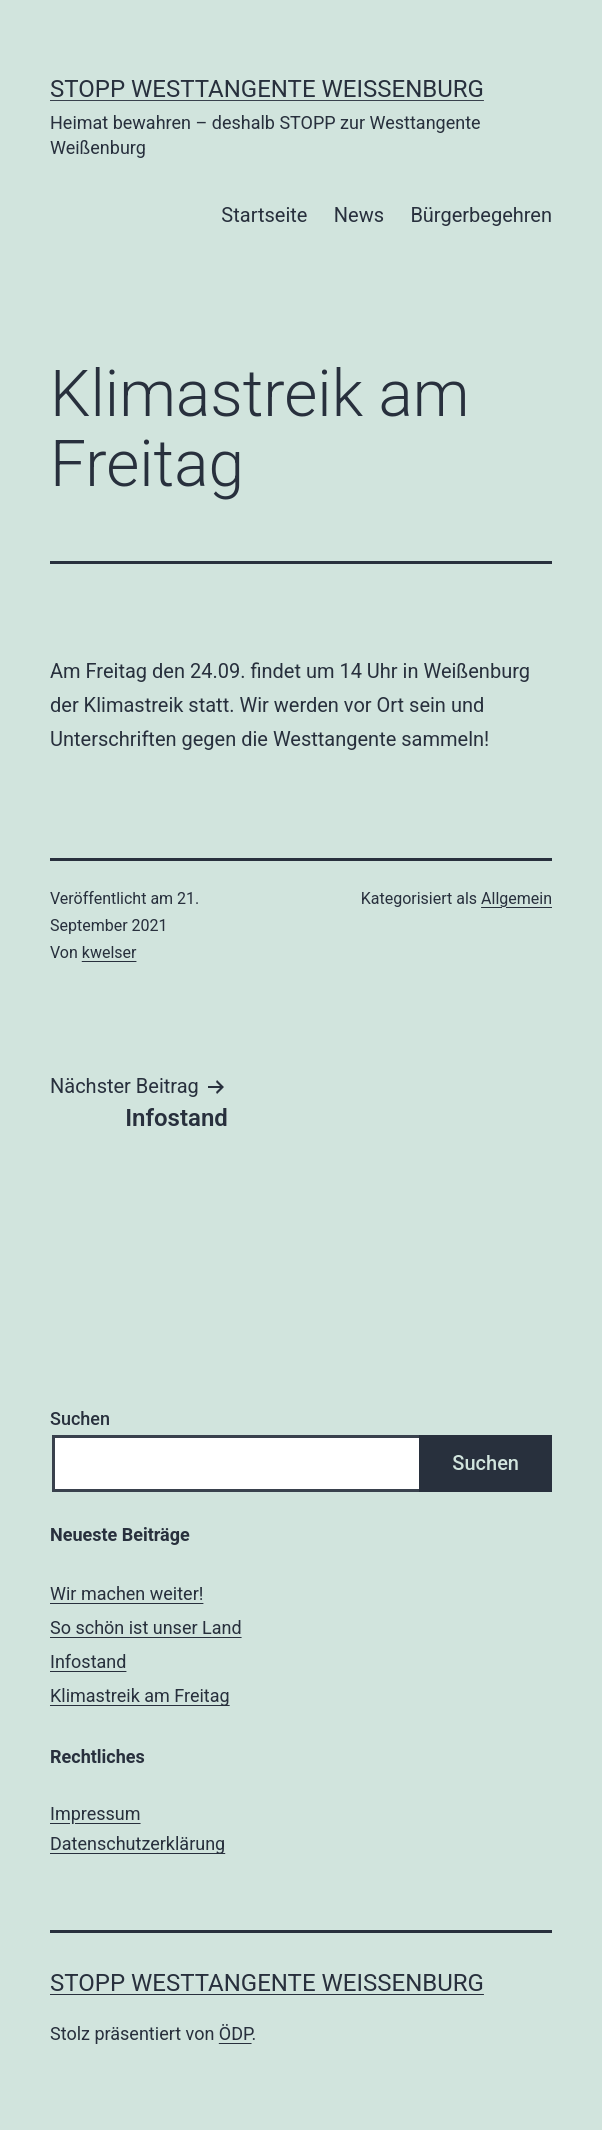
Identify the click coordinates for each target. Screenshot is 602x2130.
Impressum (95, 1813)
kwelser (109, 952)
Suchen (80, 1418)
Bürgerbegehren (481, 215)
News (359, 215)
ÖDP (235, 2033)
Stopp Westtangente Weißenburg (267, 89)
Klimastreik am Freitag (140, 1695)
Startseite (264, 215)
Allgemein (516, 898)
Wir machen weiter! (126, 1593)
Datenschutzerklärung (137, 1843)
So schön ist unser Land (146, 1627)
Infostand (88, 1661)
